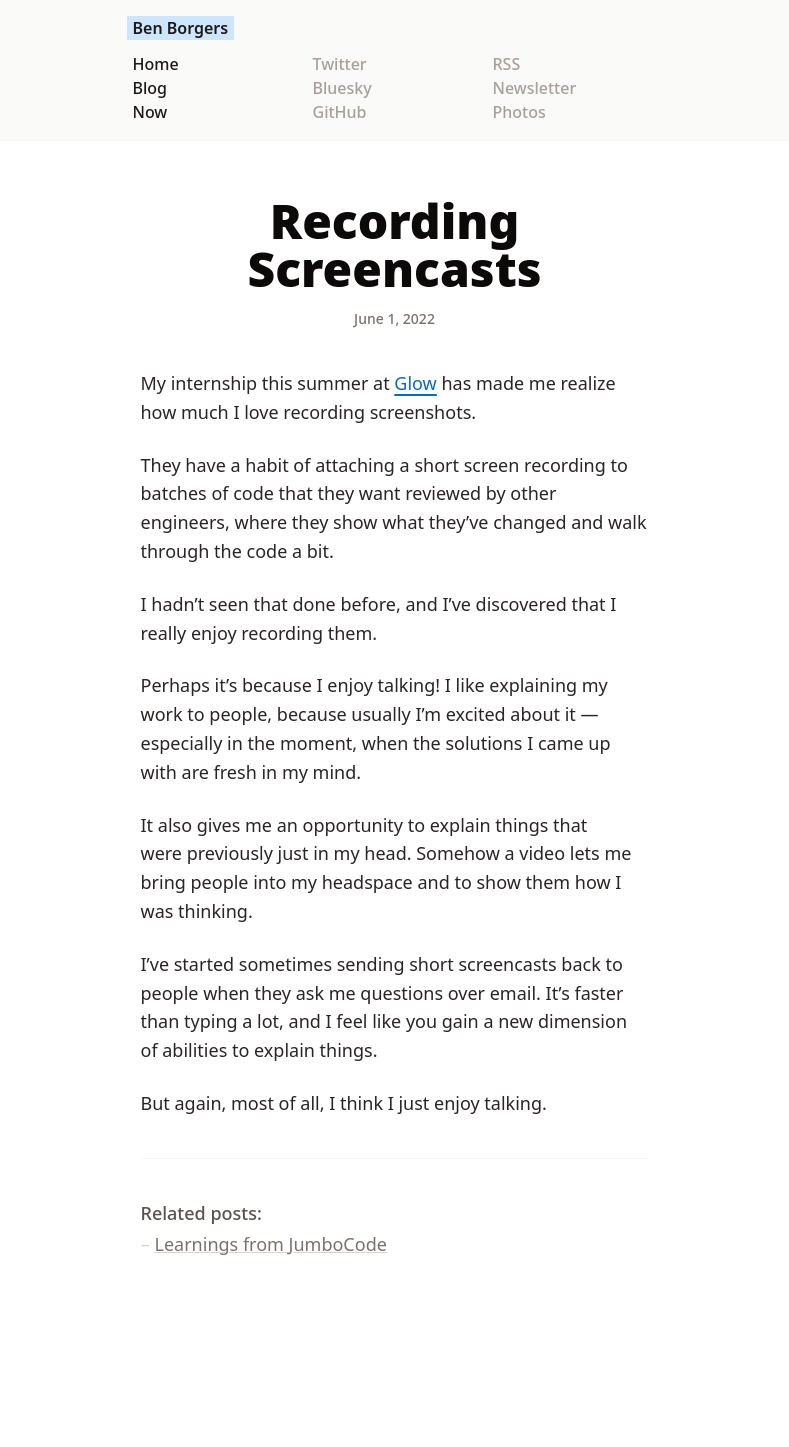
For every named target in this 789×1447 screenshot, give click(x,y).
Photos (519, 112)
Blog (150, 88)
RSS (507, 64)
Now (150, 112)
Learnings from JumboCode (271, 1244)
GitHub (340, 112)
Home (156, 64)
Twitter (340, 64)
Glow (415, 383)
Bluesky (342, 88)
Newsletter (535, 88)
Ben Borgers (181, 28)
